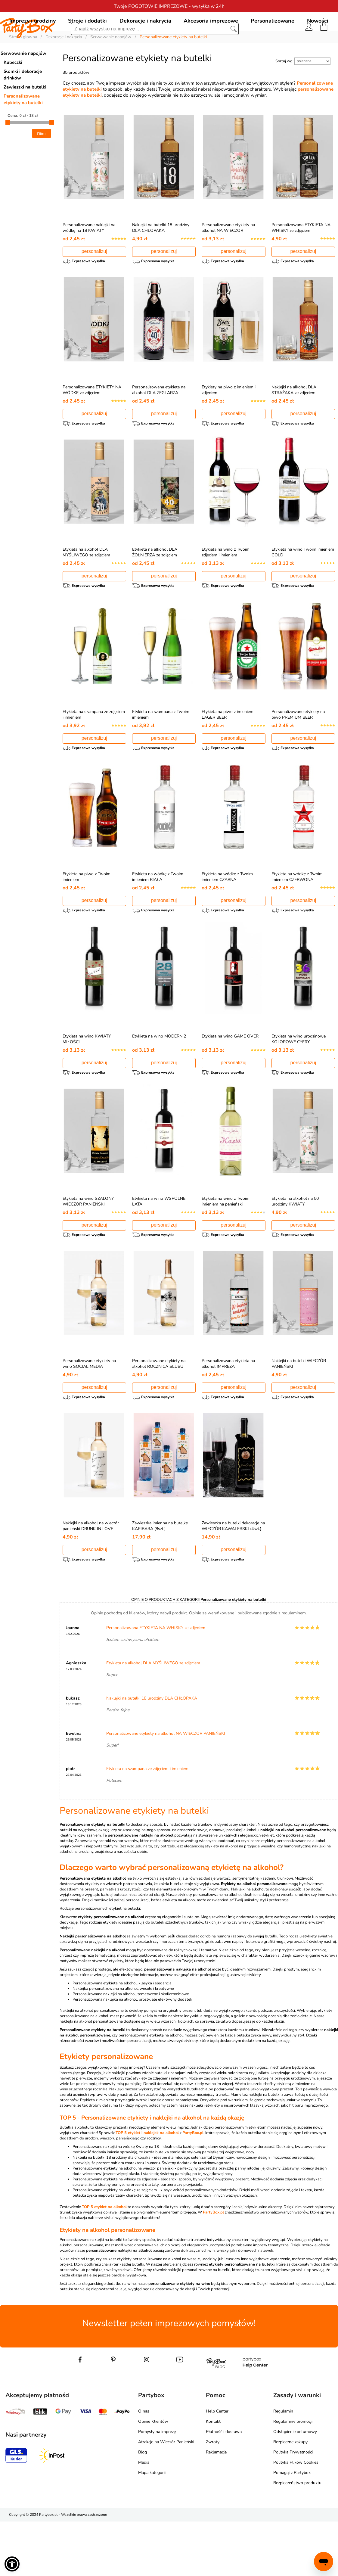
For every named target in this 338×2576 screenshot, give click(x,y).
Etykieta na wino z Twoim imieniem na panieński (226, 1246)
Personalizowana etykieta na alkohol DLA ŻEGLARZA (158, 420)
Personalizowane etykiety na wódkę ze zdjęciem (115, 2244)
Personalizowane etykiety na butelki (23, 126)
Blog (142, 2506)
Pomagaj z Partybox (292, 2527)
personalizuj (94, 278)
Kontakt (213, 2476)
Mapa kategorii (152, 2527)
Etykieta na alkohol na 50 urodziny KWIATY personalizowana (295, 1249)
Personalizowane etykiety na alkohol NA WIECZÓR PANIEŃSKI (228, 257)
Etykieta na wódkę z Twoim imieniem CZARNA (227, 916)
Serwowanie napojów (23, 81)
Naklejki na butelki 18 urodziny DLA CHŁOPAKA (160, 255)
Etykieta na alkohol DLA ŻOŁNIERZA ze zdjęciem (154, 585)
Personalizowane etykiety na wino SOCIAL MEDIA (89, 1412)
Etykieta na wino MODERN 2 (159, 1078)
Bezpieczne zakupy (290, 2496)
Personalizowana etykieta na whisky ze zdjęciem (115, 2233)
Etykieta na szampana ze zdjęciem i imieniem (147, 1823)
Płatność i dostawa (224, 2486)
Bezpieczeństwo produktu (297, 2537)
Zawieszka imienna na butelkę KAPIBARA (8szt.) (160, 1577)
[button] (12, 2564)
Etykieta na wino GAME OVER (230, 1078)
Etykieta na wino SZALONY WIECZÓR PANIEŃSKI (88, 1246)
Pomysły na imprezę (157, 2486)
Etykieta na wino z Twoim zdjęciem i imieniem (226, 585)
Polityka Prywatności (293, 2506)
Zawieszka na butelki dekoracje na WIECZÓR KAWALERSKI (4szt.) (233, 1577)
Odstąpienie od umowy (295, 2486)
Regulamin (283, 2466)
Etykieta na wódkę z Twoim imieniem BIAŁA (157, 916)
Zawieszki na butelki (25, 114)
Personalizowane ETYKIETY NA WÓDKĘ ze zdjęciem (92, 420)
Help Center (217, 2466)
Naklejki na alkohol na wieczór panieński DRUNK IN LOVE (91, 1577)
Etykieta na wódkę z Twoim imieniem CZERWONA (297, 916)
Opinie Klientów (153, 2476)
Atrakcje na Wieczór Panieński (166, 2496)
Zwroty (212, 2496)
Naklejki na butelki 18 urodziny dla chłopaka (111, 2212)
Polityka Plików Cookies (295, 2517)
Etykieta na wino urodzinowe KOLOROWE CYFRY (298, 1081)
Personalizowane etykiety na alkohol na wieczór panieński (123, 2223)
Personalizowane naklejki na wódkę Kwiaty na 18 (116, 2201)
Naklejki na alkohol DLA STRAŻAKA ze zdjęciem (293, 420)
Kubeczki (13, 90)
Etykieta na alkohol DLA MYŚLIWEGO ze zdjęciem (86, 585)
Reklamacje (216, 2506)
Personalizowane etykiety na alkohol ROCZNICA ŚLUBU (158, 1412)
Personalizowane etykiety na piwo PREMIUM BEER (298, 751)
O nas (143, 2466)
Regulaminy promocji (292, 2476)
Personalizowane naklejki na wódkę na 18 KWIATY (89, 255)
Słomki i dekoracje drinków (23, 102)
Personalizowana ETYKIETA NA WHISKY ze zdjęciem (300, 255)
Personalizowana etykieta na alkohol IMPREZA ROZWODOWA (228, 1414)
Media (143, 2517)
